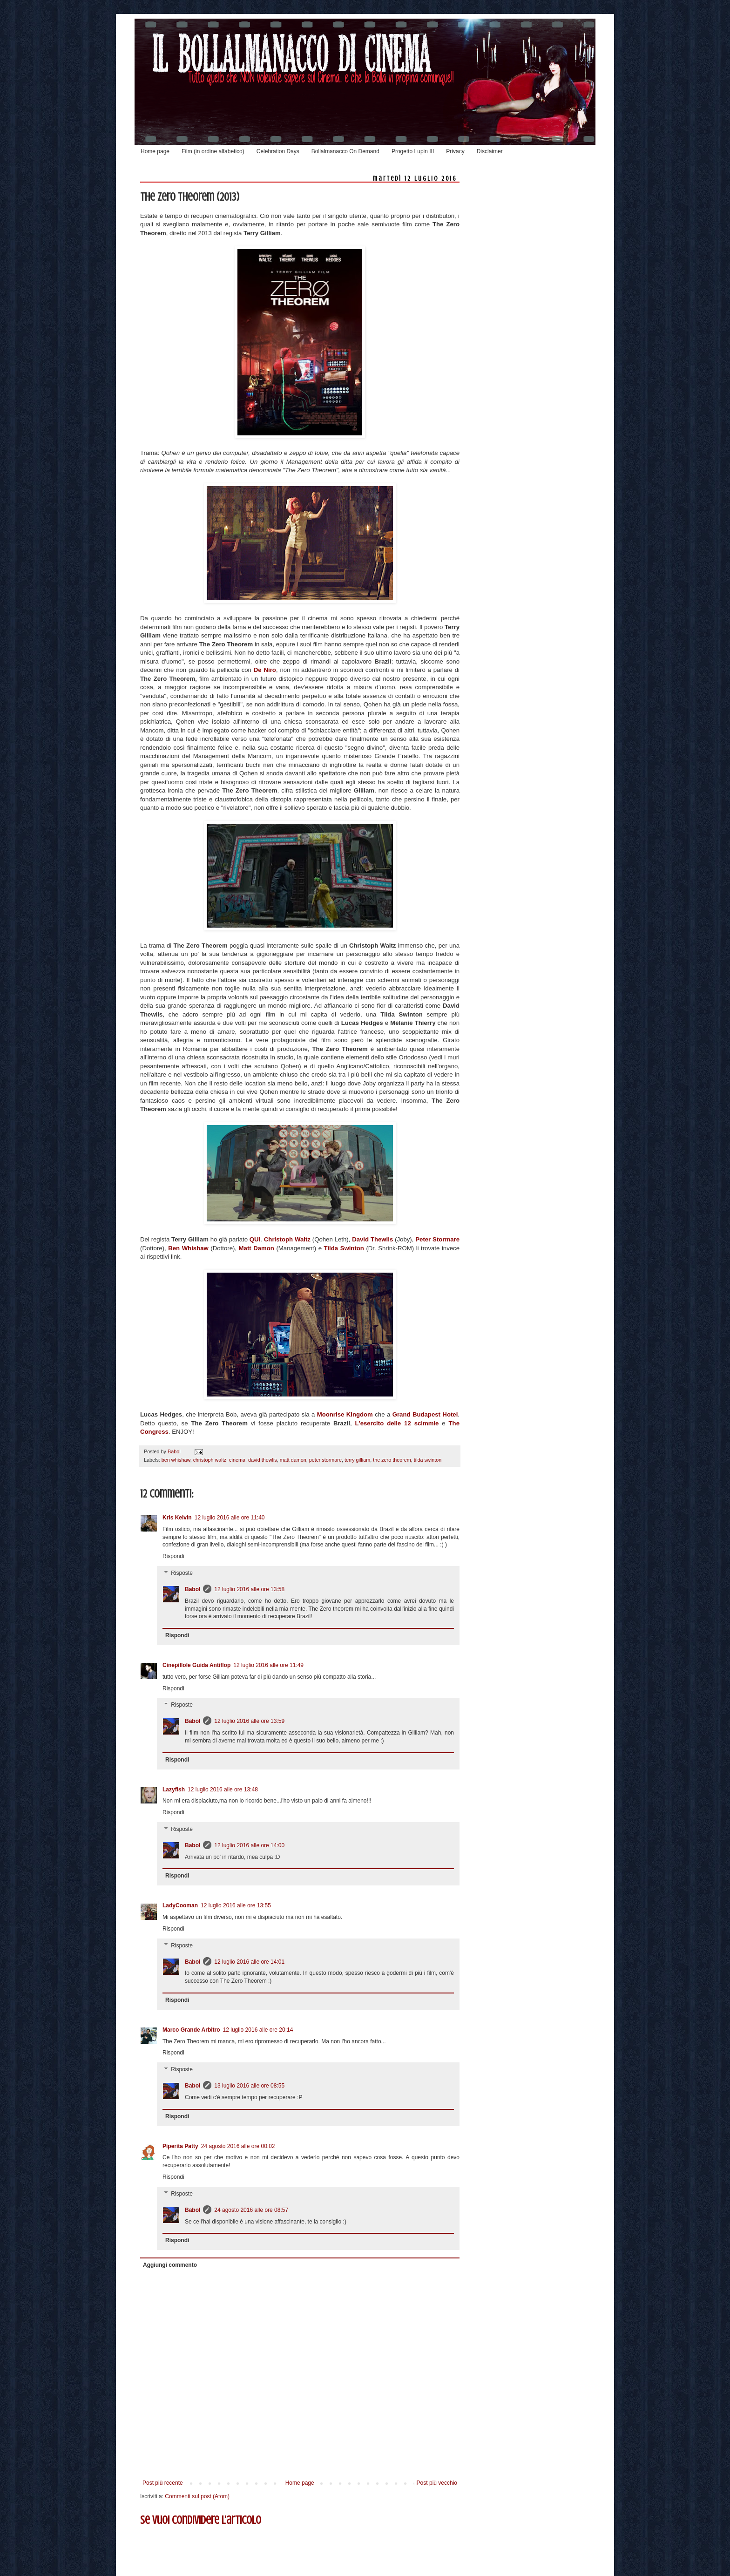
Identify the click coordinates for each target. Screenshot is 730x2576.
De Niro (265, 669)
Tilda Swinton (344, 1248)
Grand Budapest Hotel (424, 1414)
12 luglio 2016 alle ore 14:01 (249, 1962)
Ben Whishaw (189, 1248)
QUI (255, 1239)
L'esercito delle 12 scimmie (395, 1423)
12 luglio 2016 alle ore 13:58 (249, 1589)
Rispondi (173, 1556)
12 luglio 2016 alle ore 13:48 (223, 1789)
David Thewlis (372, 1239)
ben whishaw (176, 1460)
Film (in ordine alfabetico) (213, 151)
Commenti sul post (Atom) (197, 2496)
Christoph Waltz (288, 1239)
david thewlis (262, 1460)
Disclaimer (490, 151)
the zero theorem (392, 1460)
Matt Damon (258, 1248)
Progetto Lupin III (413, 151)
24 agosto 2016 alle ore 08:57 (251, 2210)
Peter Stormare (437, 1239)
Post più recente (162, 2483)
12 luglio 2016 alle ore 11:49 (268, 1665)
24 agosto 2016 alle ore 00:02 (238, 2146)
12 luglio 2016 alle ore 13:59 (249, 1721)
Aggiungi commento (170, 2265)
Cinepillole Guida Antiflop (196, 1665)
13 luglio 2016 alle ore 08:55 (249, 2085)
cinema (237, 1460)
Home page (155, 151)
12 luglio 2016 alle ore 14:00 (249, 1845)
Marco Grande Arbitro (191, 2030)
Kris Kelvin (177, 1517)
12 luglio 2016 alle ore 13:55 (236, 1905)
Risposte (182, 1573)
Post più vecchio (437, 2483)
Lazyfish (173, 1789)
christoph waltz (209, 1460)
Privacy (455, 151)
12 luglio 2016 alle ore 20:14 (258, 2030)
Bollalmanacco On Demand (345, 151)
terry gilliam (357, 1460)
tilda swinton (427, 1460)
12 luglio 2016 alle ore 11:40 (230, 1517)
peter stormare (325, 1460)
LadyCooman (180, 1905)
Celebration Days (278, 151)
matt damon (293, 1460)
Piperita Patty (180, 2146)
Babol (192, 1589)
